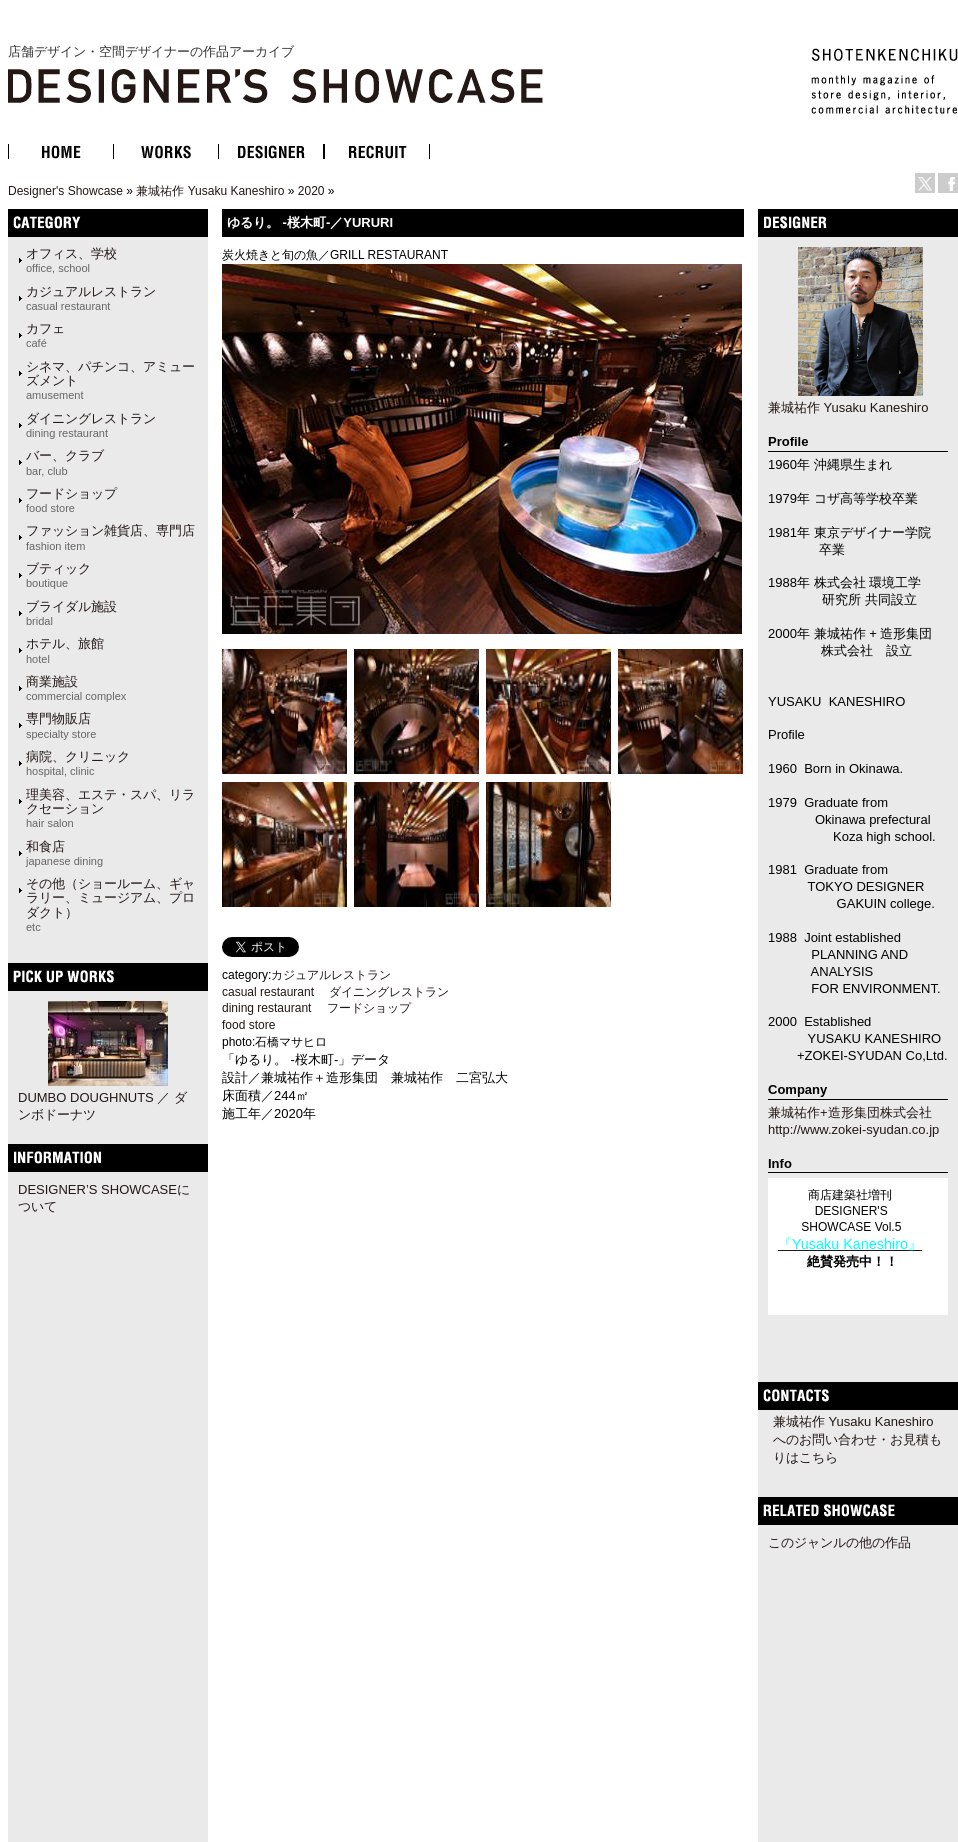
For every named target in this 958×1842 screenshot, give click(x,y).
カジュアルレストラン (91, 298)
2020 (311, 191)
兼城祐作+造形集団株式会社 (850, 1112)
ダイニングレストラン (91, 425)
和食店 (64, 853)
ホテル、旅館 (65, 650)
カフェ (45, 335)
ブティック (58, 575)
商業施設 (76, 688)
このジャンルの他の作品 (839, 1542)
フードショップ (71, 500)
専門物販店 (61, 725)
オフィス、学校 (71, 260)
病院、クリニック (78, 763)
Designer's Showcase (65, 191)
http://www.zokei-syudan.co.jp (853, 1129)
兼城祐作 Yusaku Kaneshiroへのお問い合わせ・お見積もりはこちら (857, 1439)
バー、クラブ (65, 462)
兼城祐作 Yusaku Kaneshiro (210, 191)
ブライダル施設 (71, 613)
